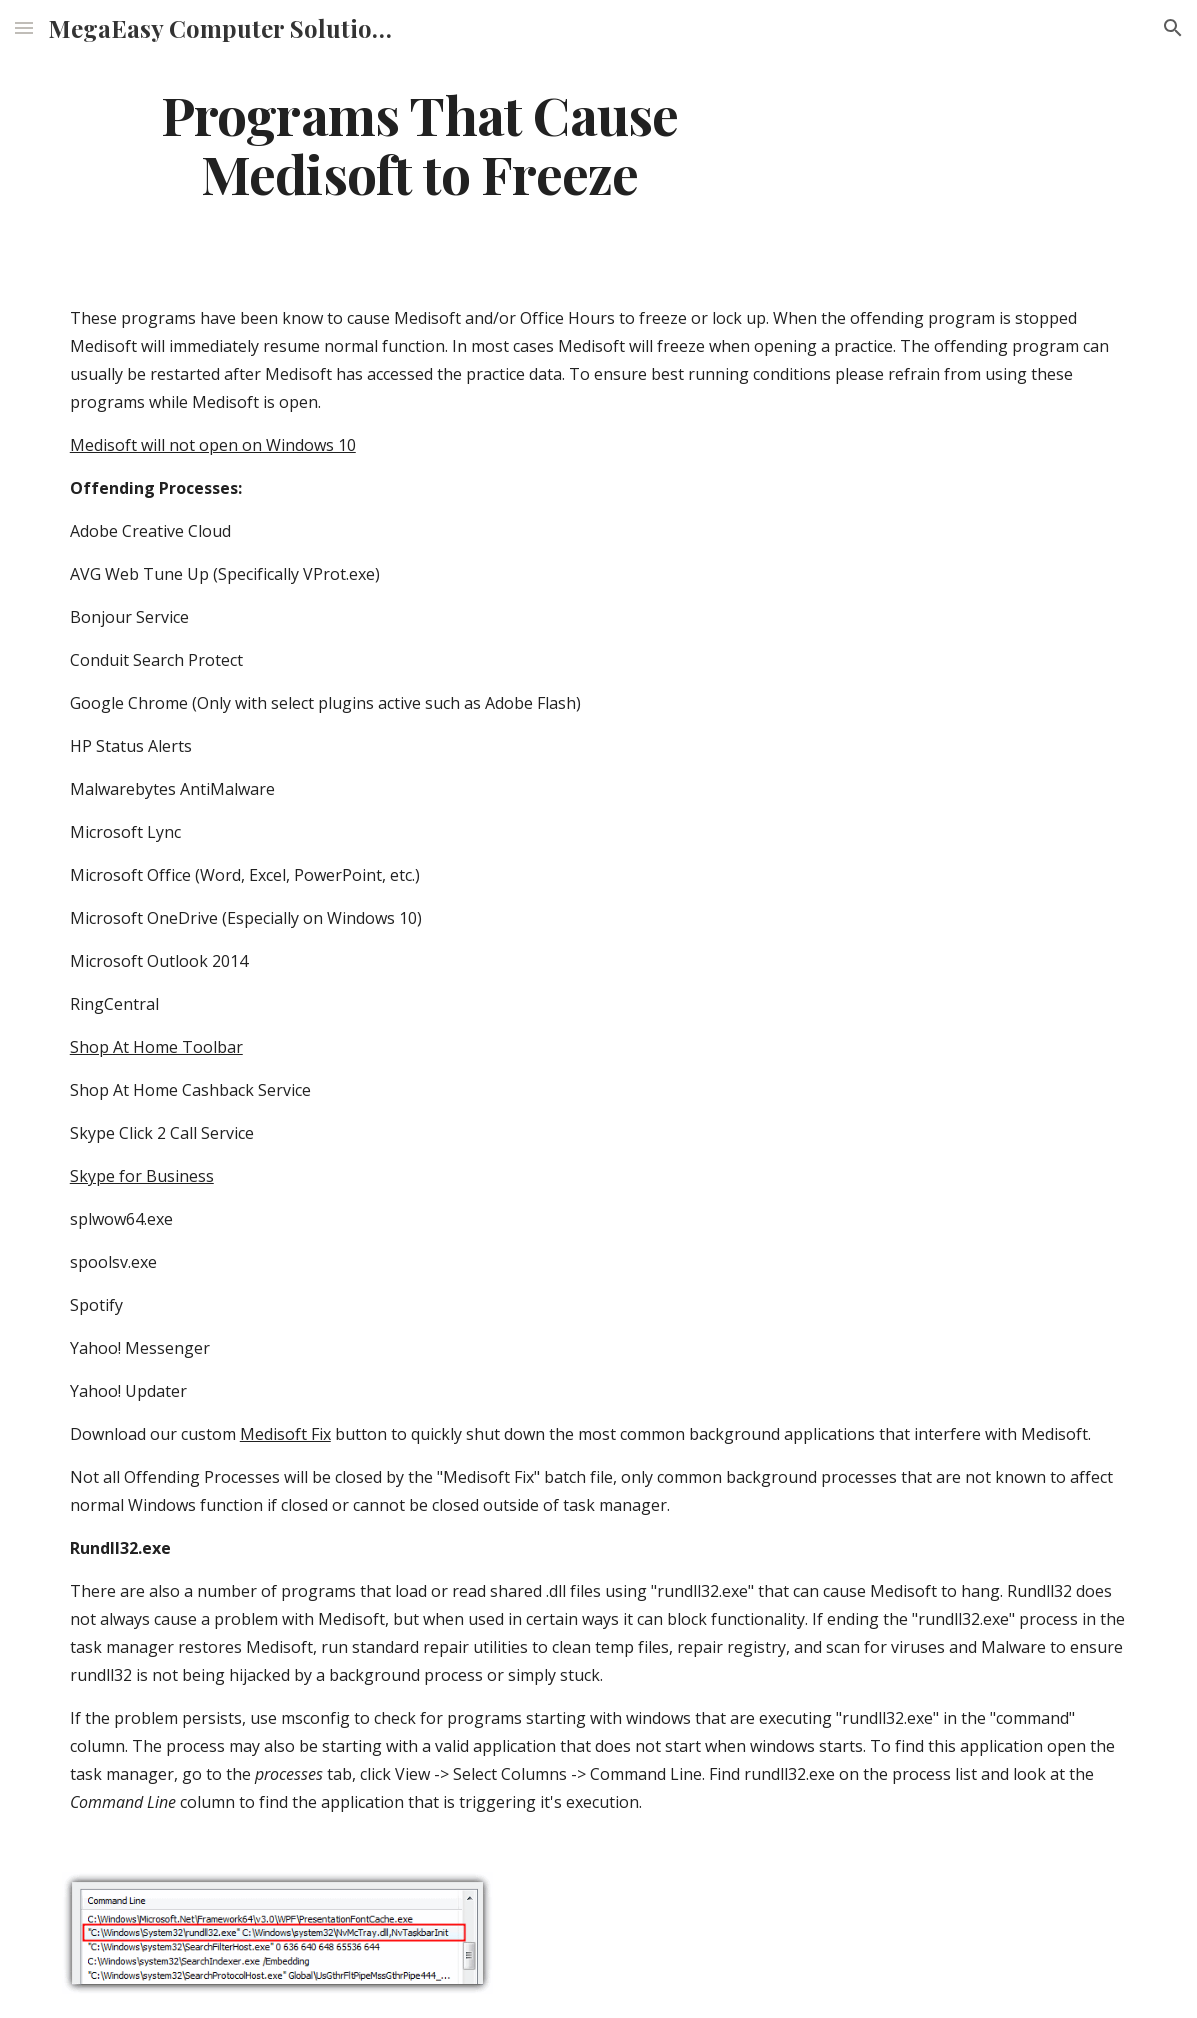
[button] (24, 27)
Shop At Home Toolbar (156, 1047)
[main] (420, 143)
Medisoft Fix (285, 1434)
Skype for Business (142, 1176)
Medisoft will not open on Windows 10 (213, 445)
